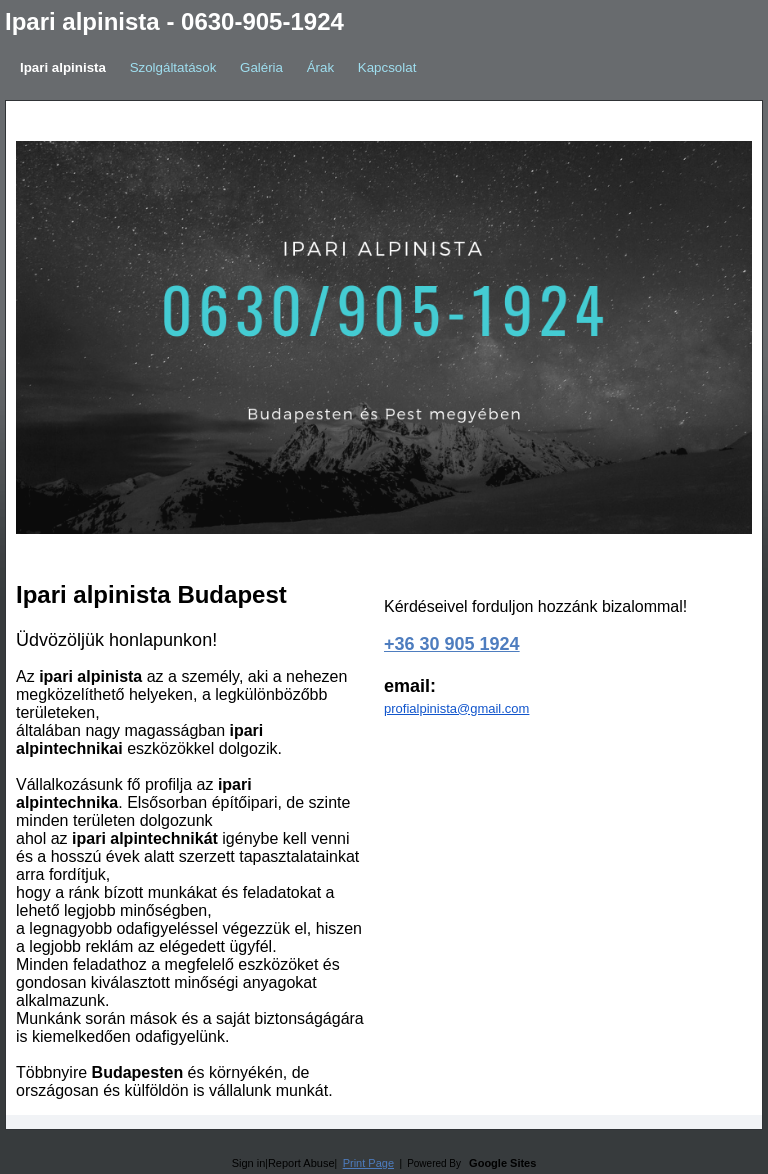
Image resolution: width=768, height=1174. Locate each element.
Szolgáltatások (173, 67)
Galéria (261, 67)
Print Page (368, 1163)
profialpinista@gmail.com (456, 708)
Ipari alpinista (63, 67)
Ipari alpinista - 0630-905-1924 (174, 21)
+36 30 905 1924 (452, 644)
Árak (320, 67)
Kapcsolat (387, 67)
